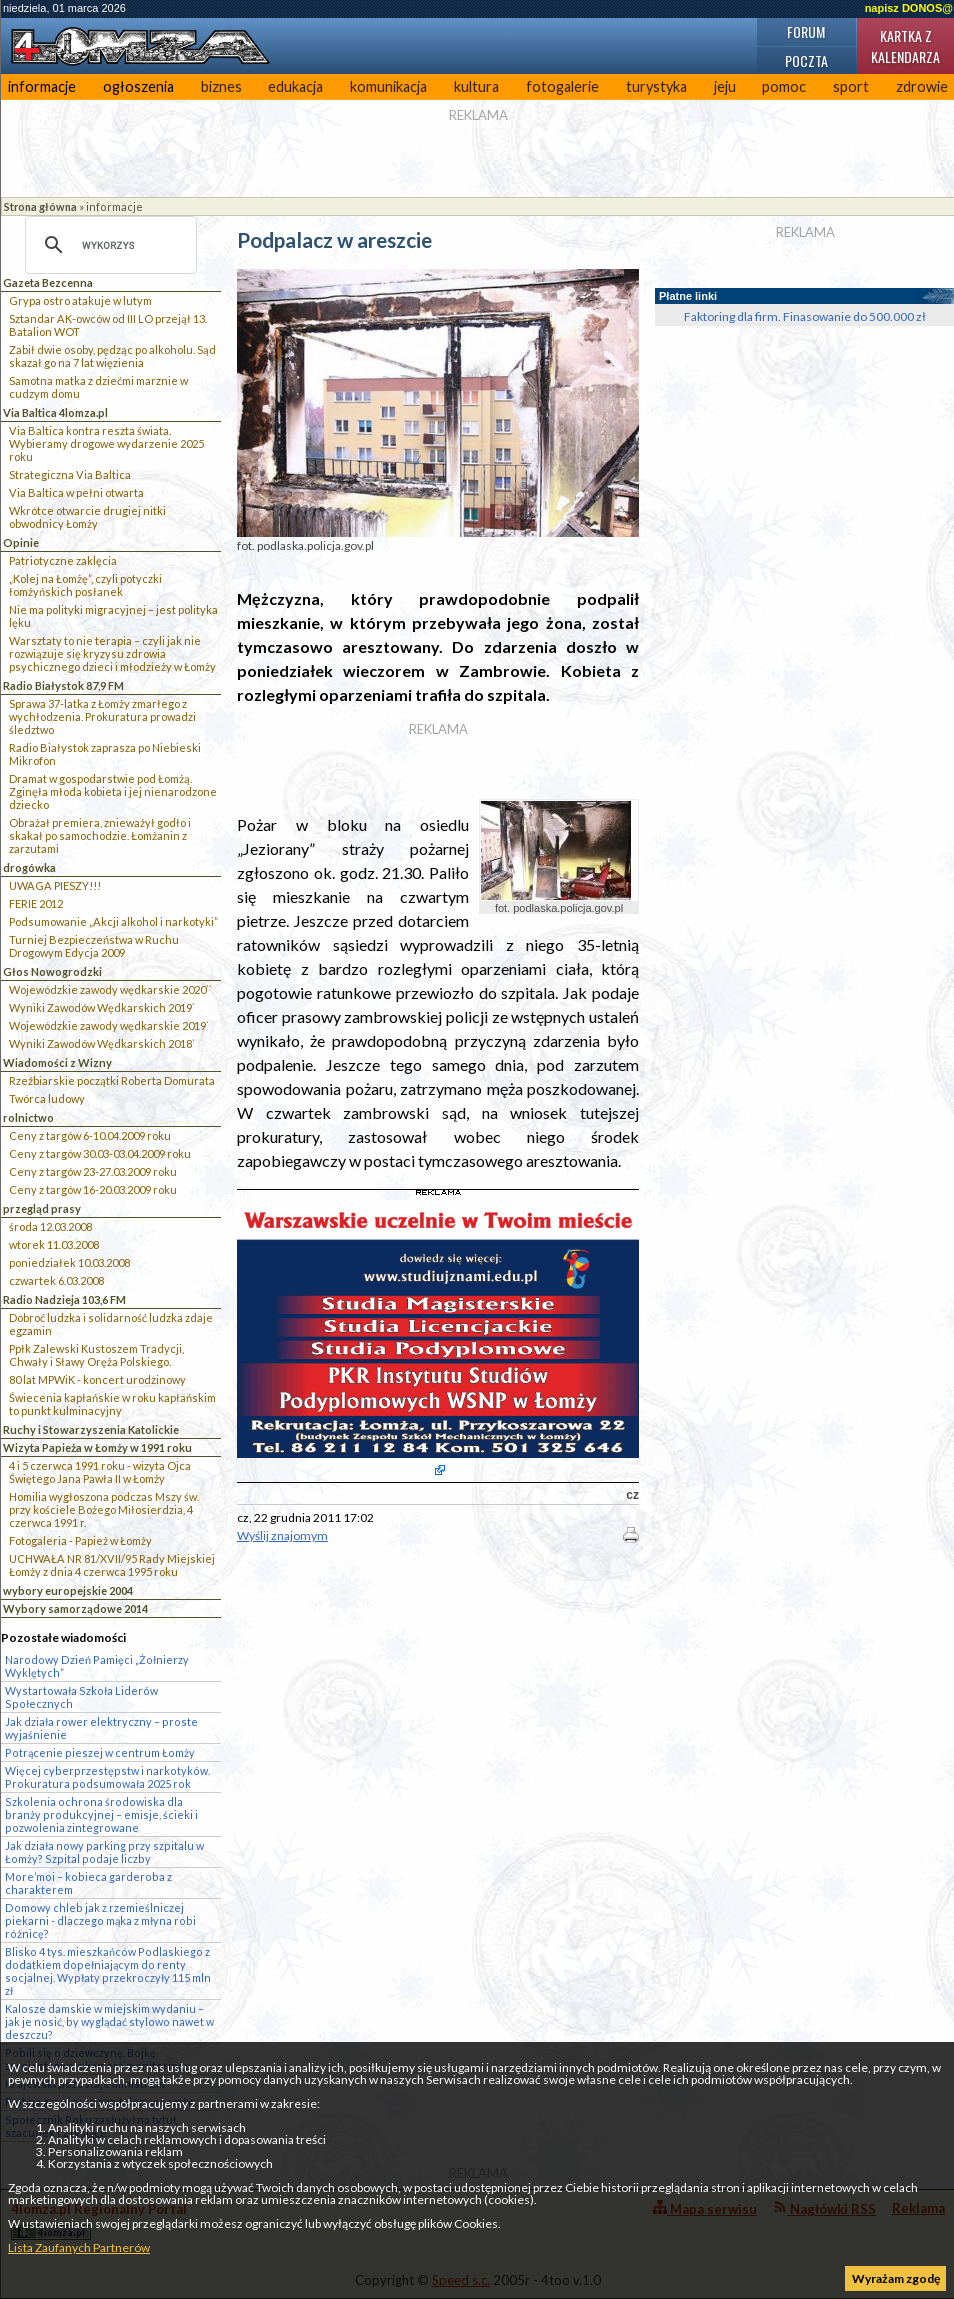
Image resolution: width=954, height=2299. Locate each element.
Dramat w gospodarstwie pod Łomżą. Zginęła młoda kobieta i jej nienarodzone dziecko (113, 791)
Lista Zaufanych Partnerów (79, 2247)
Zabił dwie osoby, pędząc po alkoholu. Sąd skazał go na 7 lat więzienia (112, 356)
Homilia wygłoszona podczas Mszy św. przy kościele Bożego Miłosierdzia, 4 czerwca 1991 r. (104, 1509)
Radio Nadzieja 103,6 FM (64, 1299)
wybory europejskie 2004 (68, 1590)
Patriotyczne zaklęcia (63, 560)
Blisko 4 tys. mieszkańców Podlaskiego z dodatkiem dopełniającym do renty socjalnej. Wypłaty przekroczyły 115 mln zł (108, 1971)
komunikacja (388, 86)
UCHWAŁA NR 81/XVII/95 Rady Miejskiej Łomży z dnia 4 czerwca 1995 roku (112, 1565)
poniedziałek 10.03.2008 (69, 1262)
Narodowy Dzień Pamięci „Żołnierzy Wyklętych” (97, 1666)
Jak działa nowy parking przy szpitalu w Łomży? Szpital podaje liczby (104, 1852)
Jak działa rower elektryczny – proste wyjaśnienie (101, 1728)
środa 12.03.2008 (50, 1226)
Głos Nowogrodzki (52, 971)
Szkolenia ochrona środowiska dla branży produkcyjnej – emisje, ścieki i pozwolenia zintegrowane (101, 1814)
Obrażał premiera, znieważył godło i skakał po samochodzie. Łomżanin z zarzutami (100, 835)
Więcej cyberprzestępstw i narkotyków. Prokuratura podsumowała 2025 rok (107, 1777)
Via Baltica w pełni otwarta (76, 492)
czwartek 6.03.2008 (56, 1280)
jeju (725, 86)
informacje (42, 86)
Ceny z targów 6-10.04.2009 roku (90, 1135)
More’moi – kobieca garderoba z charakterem (88, 1883)
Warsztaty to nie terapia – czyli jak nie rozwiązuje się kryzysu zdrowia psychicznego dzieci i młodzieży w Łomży (112, 653)
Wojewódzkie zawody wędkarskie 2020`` (110, 989)
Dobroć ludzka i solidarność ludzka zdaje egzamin (111, 1324)
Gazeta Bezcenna (48, 282)
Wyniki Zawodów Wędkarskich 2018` (102, 1043)
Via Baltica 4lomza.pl (55, 412)
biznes (221, 86)
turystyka (656, 86)
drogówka (29, 867)
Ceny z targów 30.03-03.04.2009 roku (100, 1153)
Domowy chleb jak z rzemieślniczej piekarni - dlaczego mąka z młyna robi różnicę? (100, 1920)
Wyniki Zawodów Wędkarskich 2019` (102, 1007)
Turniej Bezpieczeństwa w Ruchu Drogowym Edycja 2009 (94, 946)
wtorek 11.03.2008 (54, 1244)
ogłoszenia (138, 86)
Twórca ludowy (47, 1098)
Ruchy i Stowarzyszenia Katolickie (91, 1429)
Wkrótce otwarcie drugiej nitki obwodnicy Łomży (87, 517)
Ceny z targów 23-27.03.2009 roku (93, 1171)
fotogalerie (562, 86)
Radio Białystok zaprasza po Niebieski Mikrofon (105, 754)
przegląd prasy (42, 1208)
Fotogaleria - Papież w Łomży (80, 1540)
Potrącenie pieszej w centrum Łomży (100, 1752)
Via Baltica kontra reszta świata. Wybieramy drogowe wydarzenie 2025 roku (106, 443)
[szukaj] (108, 245)
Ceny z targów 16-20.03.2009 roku (93, 1189)
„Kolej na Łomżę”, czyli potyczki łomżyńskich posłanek (85, 585)
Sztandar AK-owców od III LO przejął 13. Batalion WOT (108, 325)
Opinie (21, 542)
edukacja (295, 86)
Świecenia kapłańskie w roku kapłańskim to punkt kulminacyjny (112, 1404)
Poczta (806, 60)
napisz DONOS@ (909, 8)
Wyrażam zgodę (896, 2278)
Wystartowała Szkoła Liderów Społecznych (81, 1697)
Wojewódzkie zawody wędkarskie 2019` (109, 1025)
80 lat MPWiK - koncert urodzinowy (97, 1379)
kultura (476, 86)
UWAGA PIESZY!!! (55, 885)
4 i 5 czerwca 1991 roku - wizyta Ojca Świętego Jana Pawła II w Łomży (100, 1472)
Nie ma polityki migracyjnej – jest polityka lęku (113, 616)
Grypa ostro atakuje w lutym (80, 300)
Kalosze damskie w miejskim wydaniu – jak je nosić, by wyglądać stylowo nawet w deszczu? (109, 2021)
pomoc (784, 86)
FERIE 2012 (36, 903)
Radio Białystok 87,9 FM (63, 685)
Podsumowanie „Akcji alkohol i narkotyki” (113, 921)
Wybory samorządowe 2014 (75, 1608)
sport (851, 86)
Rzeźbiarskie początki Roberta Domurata (112, 1080)
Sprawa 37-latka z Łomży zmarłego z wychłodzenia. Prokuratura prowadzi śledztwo (102, 716)
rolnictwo (28, 1117)
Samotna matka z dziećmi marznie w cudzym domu (98, 387)
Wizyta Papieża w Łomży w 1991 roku (97, 1447)
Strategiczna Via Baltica (70, 474)
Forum (806, 31)
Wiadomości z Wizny (57, 1062)
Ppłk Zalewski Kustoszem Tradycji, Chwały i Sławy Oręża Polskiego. (96, 1355)
